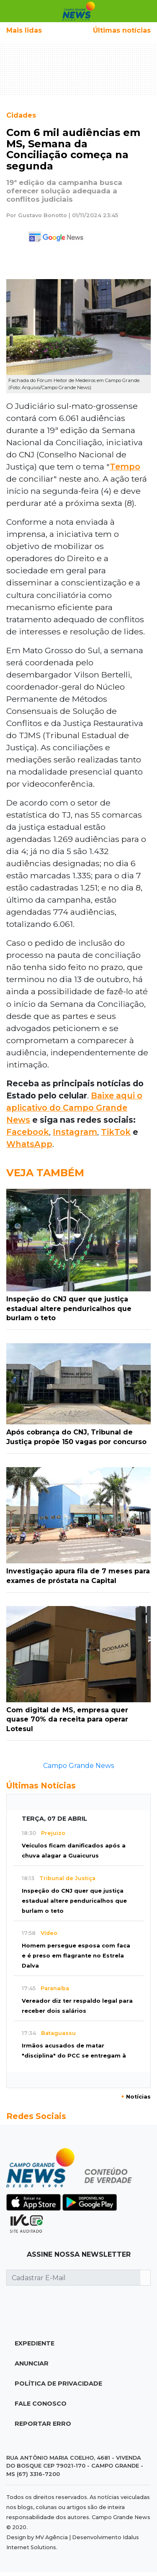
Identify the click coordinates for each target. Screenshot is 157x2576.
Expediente (34, 2343)
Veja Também (45, 1173)
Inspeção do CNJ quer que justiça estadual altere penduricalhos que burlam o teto (74, 1901)
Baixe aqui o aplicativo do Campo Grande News (74, 1107)
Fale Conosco (41, 2403)
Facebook (27, 1132)
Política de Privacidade (58, 2383)
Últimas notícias (122, 30)
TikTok (116, 1132)
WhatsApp (29, 1144)
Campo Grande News (78, 1766)
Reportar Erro (43, 2423)
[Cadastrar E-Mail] (73, 2278)
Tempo (125, 467)
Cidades (21, 115)
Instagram (75, 1132)
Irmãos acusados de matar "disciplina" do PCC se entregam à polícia (74, 2055)
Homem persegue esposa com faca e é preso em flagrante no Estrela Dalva (76, 1955)
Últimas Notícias (41, 1786)
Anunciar (32, 2363)
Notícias (136, 2097)
